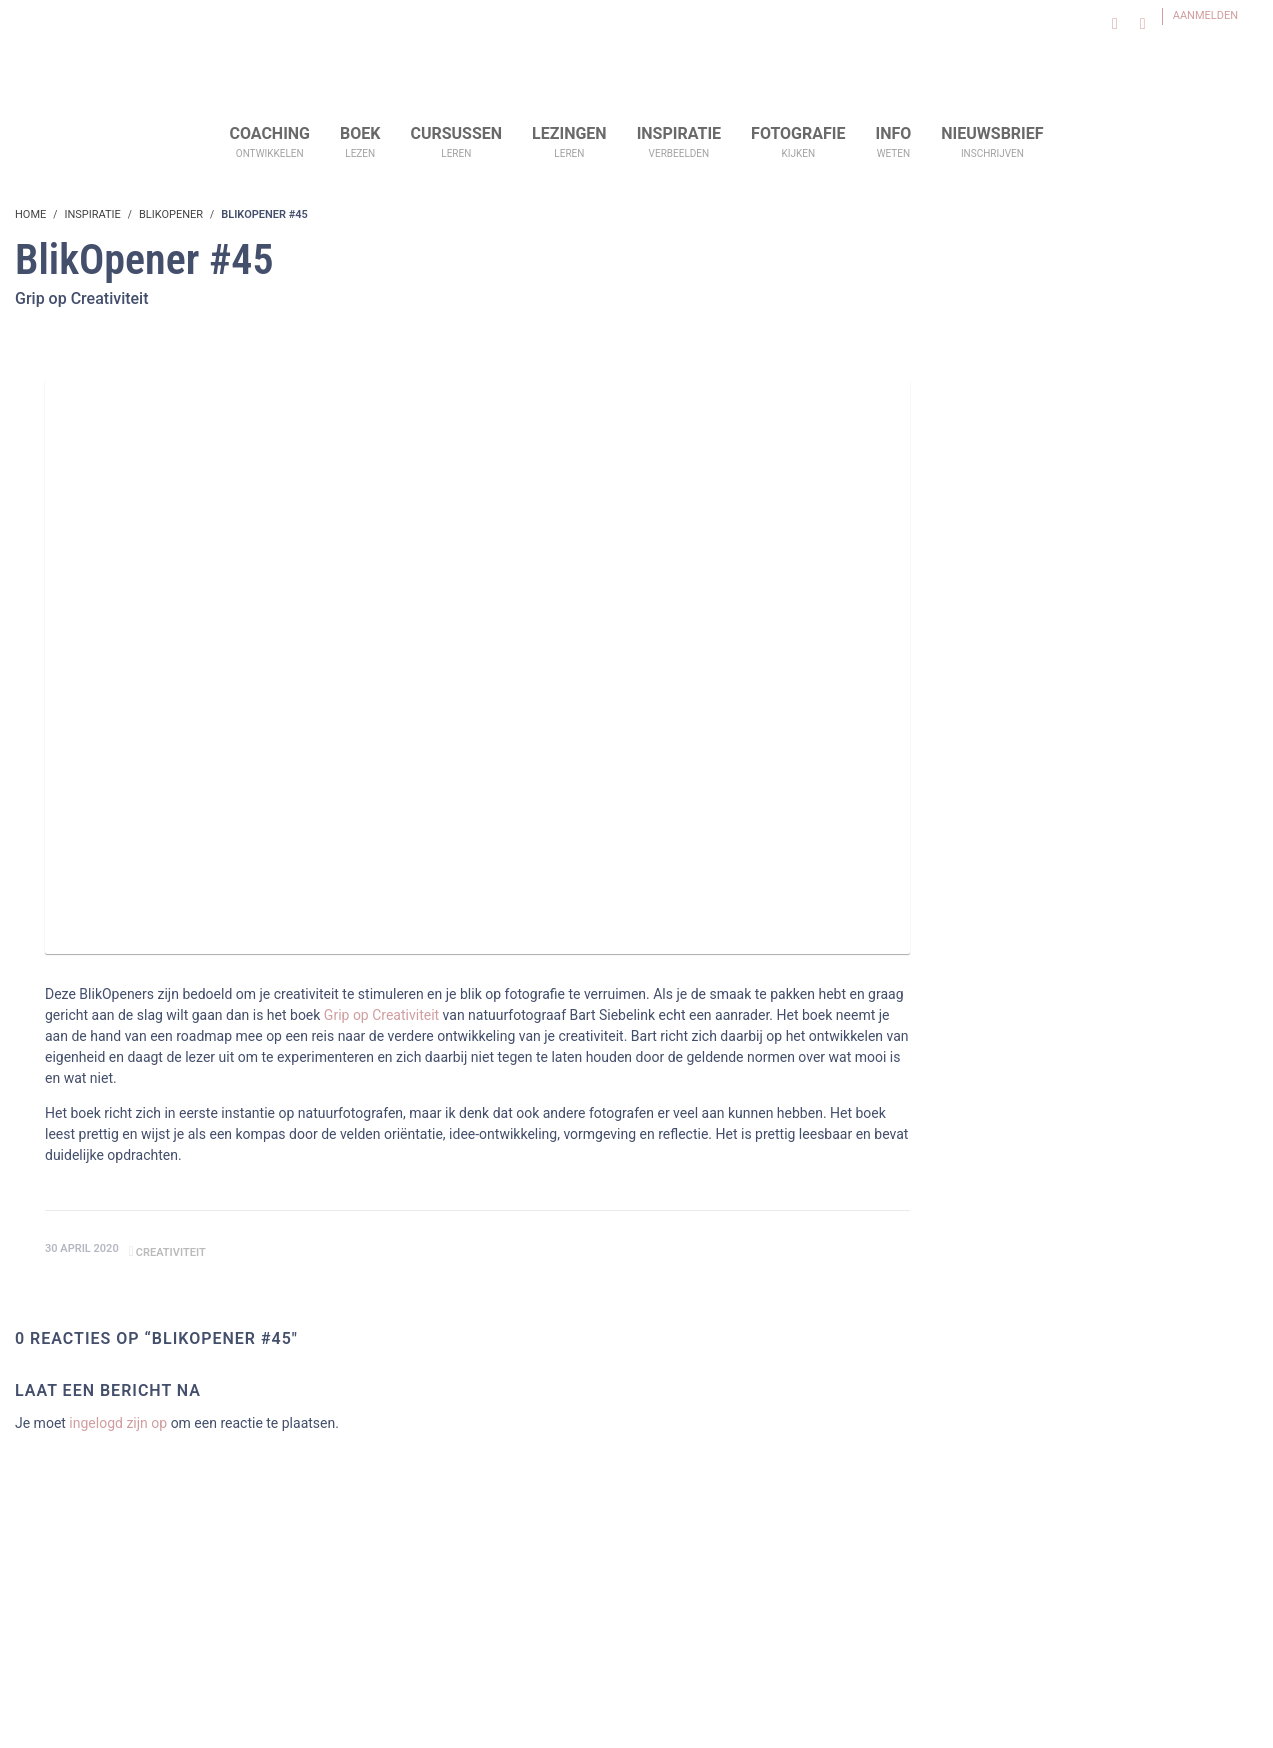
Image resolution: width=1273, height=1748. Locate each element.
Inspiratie (92, 214)
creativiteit (171, 1252)
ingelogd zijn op (118, 1423)
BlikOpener (171, 214)
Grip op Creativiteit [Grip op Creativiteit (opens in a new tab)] (381, 1015)
